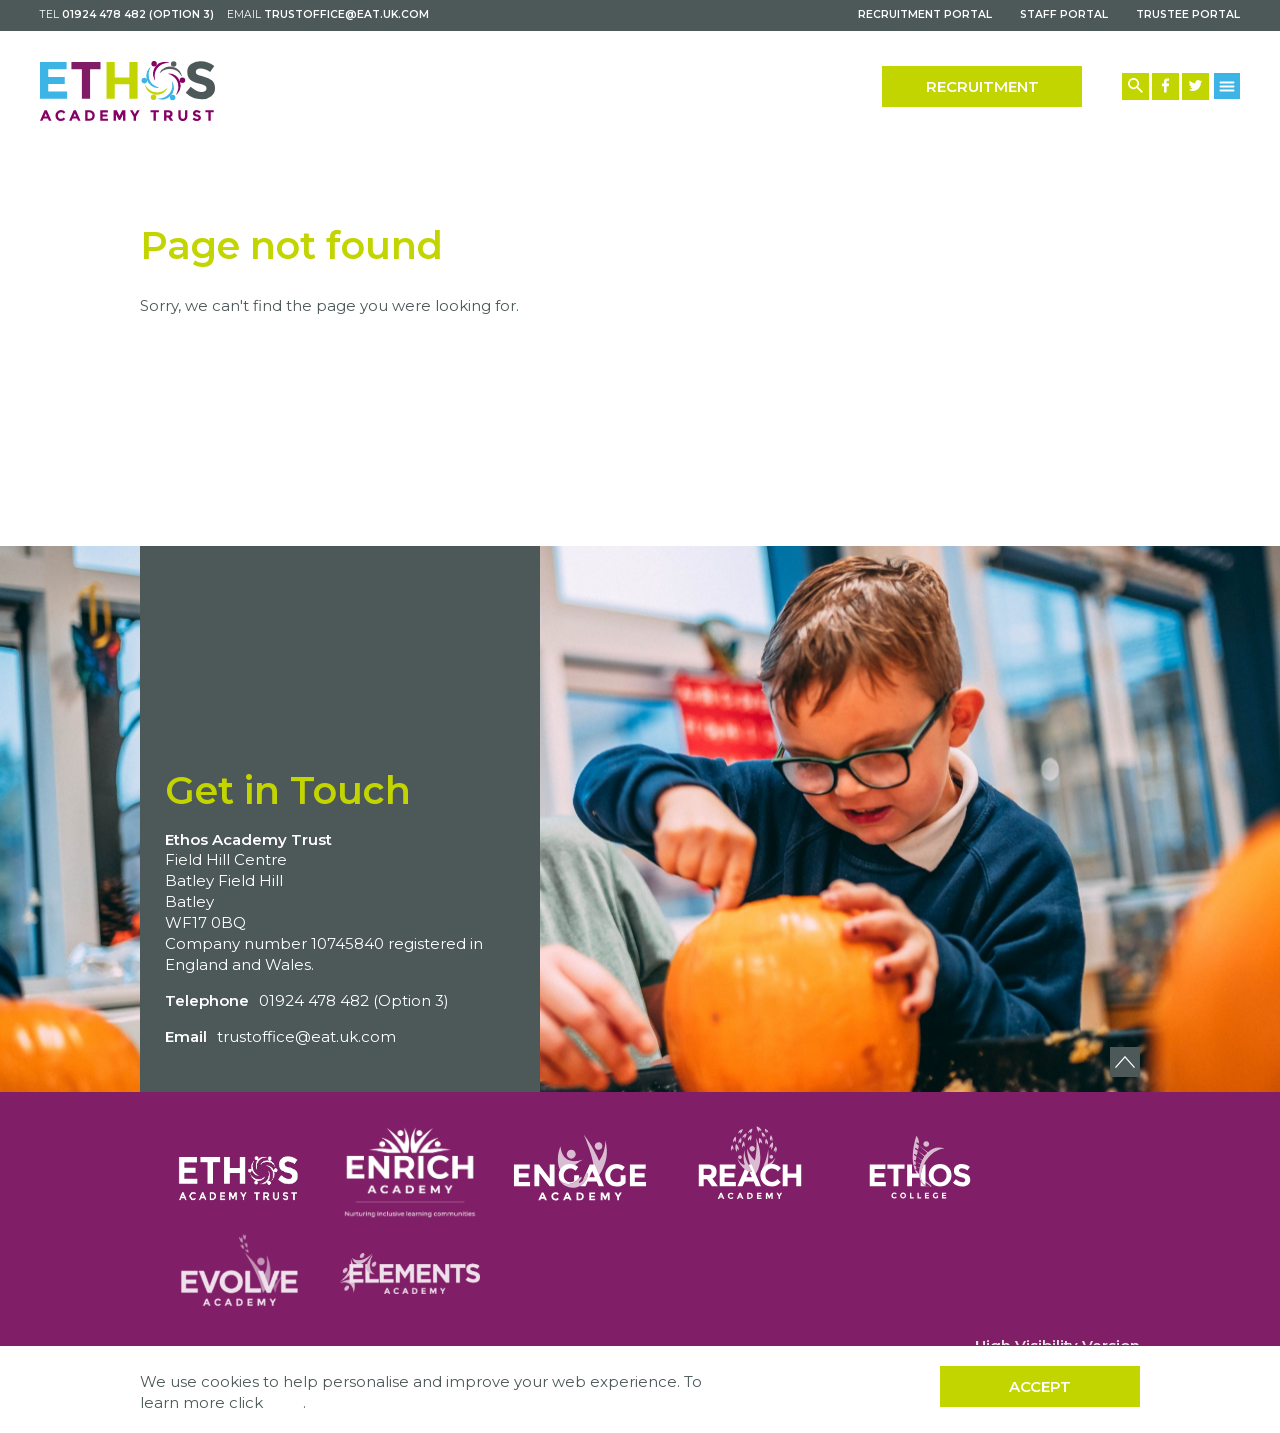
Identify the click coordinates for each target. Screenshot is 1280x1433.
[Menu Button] (1227, 85)
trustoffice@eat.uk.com (346, 14)
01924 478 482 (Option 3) (138, 14)
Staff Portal (1064, 14)
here (285, 1402)
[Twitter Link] (1195, 86)
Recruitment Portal (925, 14)
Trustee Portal (1188, 14)
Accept (1040, 1386)
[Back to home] (127, 91)
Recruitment (982, 86)
